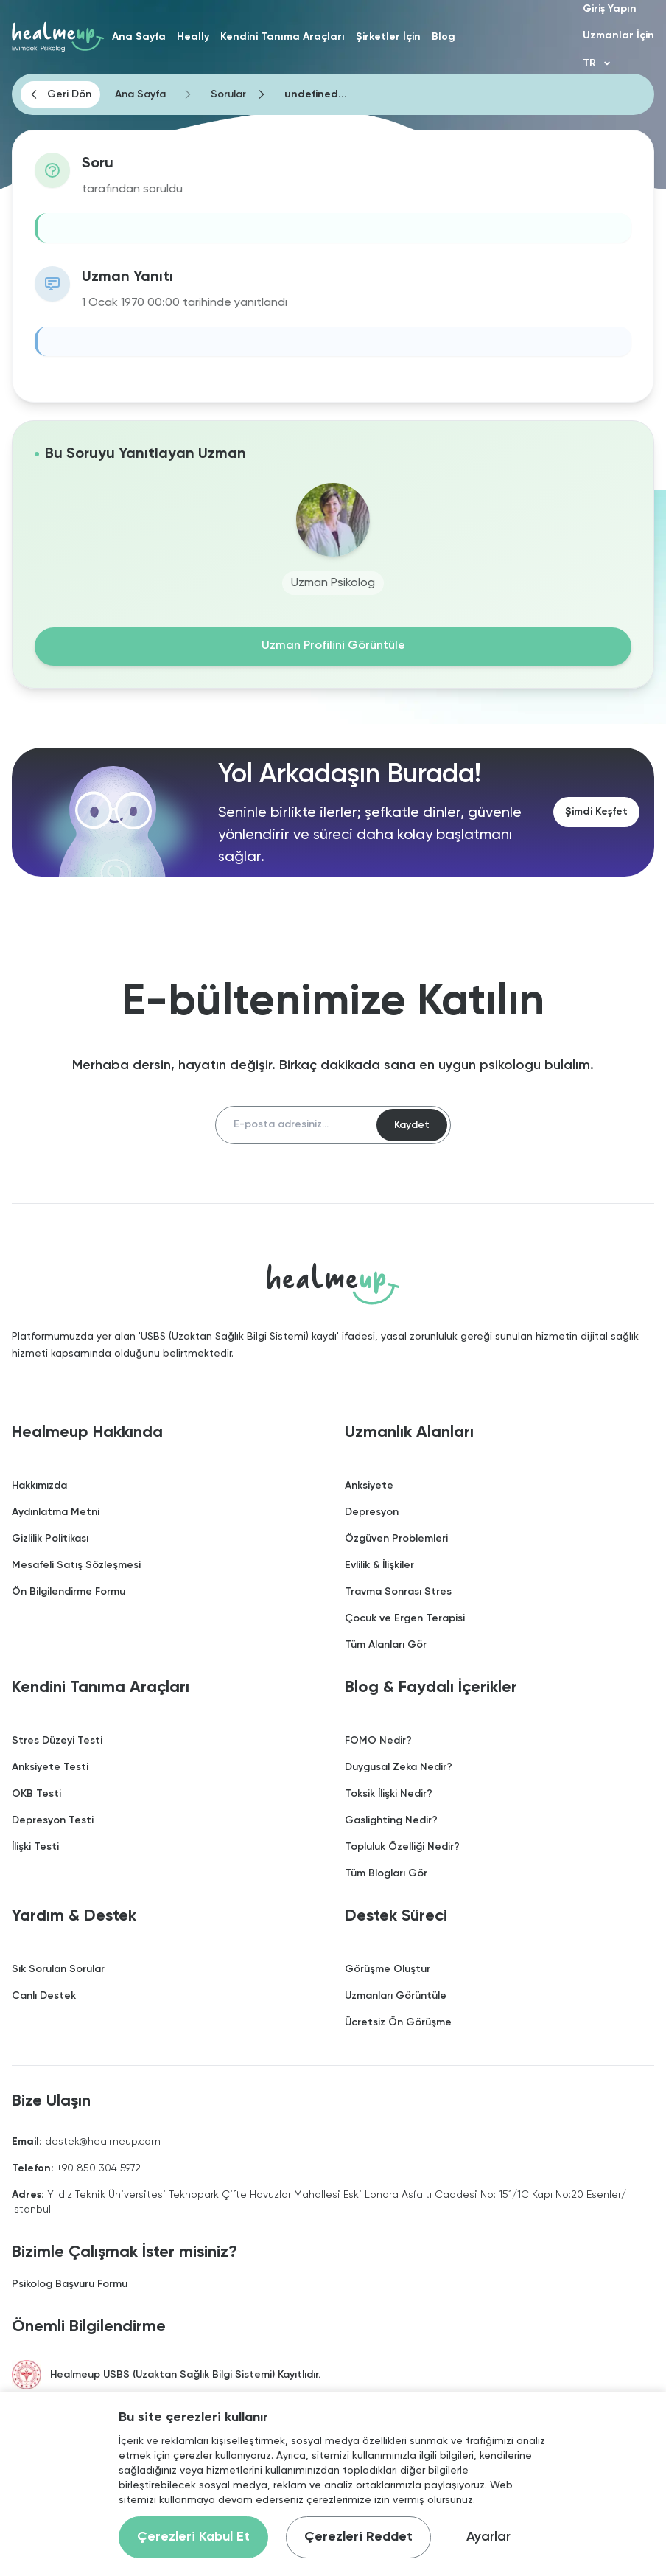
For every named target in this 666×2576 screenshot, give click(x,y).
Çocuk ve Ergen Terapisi (405, 1619)
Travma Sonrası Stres (398, 1592)
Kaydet (412, 1125)
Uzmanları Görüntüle (395, 1996)
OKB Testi (36, 1794)
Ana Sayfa (139, 37)
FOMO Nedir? (378, 1741)
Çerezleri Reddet (358, 2537)
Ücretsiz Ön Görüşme (398, 2023)
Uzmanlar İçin (618, 35)
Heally (193, 37)
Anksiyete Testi (50, 1768)
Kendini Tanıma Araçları (282, 37)
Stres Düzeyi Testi (57, 1741)
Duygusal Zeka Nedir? (398, 1768)
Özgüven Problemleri (396, 1539)
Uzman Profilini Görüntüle (333, 646)
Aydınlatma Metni (55, 1513)
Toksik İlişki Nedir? (388, 1794)
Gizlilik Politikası (50, 1539)
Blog (443, 37)
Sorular (228, 94)
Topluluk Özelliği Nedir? (402, 1847)
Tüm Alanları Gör (386, 1645)
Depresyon (372, 1513)
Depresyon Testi (53, 1821)
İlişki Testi (35, 1847)
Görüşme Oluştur (387, 1970)
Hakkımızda (39, 1486)
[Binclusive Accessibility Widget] (37, 2525)
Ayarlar (488, 2537)
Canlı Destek (44, 1996)
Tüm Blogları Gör (386, 1874)
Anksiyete (369, 1486)
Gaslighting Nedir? (391, 1821)
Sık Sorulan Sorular (58, 1970)
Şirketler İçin (388, 37)
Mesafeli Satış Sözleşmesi (76, 1566)
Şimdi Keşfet (596, 812)
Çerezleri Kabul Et (193, 2537)
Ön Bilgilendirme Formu (68, 1592)
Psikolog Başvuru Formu (69, 2285)
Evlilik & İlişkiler (379, 1566)
